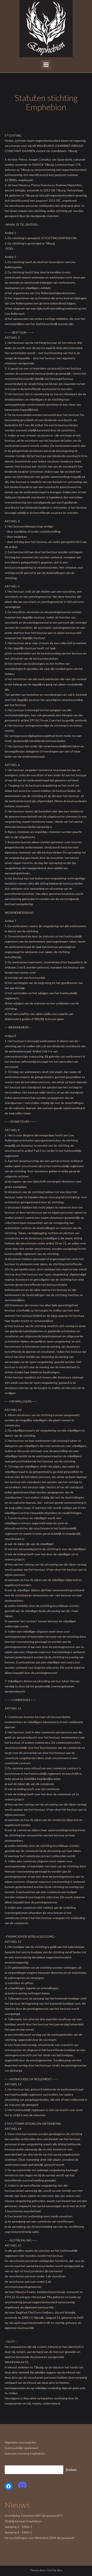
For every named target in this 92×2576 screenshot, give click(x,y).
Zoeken (71, 2470)
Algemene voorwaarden (20, 2442)
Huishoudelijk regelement (22, 2448)
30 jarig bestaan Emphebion (23, 2521)
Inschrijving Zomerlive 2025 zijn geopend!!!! (34, 2515)
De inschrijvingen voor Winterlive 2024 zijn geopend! (40, 2538)
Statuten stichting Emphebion (25, 2453)
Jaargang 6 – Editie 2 (18, 2526)
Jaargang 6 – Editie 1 (18, 2532)
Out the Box (54, 2570)
